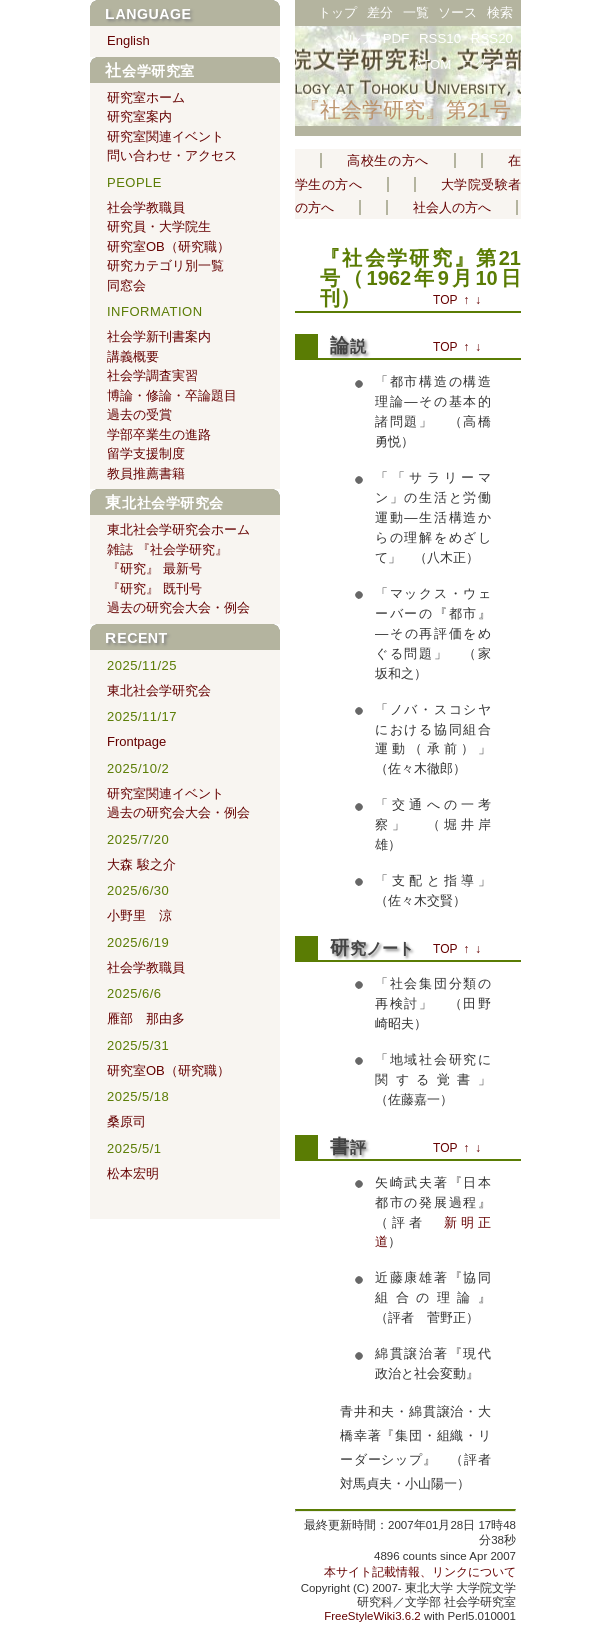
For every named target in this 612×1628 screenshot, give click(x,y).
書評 (348, 1147)
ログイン (487, 64)
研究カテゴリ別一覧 (165, 265)
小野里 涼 (139, 915)
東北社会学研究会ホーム (178, 529)
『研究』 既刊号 (154, 588)
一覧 (416, 12)
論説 (348, 346)
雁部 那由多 (146, 1018)
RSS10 (440, 38)
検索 (500, 12)
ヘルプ (353, 38)
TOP (445, 300)
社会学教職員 (146, 207)
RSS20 (492, 38)
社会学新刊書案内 (159, 336)
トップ (337, 12)
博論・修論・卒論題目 (172, 395)
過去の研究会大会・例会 (178, 607)
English (128, 40)
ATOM (432, 64)
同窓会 (126, 285)
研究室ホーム (146, 97)
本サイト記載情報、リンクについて (420, 1572)
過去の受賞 (139, 414)
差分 (380, 12)
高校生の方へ (388, 160)
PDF (396, 38)
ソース (457, 12)
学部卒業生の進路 (159, 434)
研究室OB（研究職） (168, 246)
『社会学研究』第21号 (405, 109)
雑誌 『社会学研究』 (167, 549)
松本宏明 (133, 1173)
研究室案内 (139, 116)
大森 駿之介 (141, 864)
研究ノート (372, 948)
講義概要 (133, 356)
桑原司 (126, 1121)
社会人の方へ (452, 207)
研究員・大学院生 (159, 226)
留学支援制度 (146, 453)
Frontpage (136, 741)
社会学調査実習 (152, 375)
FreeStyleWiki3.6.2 (372, 1616)
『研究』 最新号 (154, 568)
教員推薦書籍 (146, 473)
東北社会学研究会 (164, 503)
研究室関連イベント (165, 136)
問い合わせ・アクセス (172, 155)
